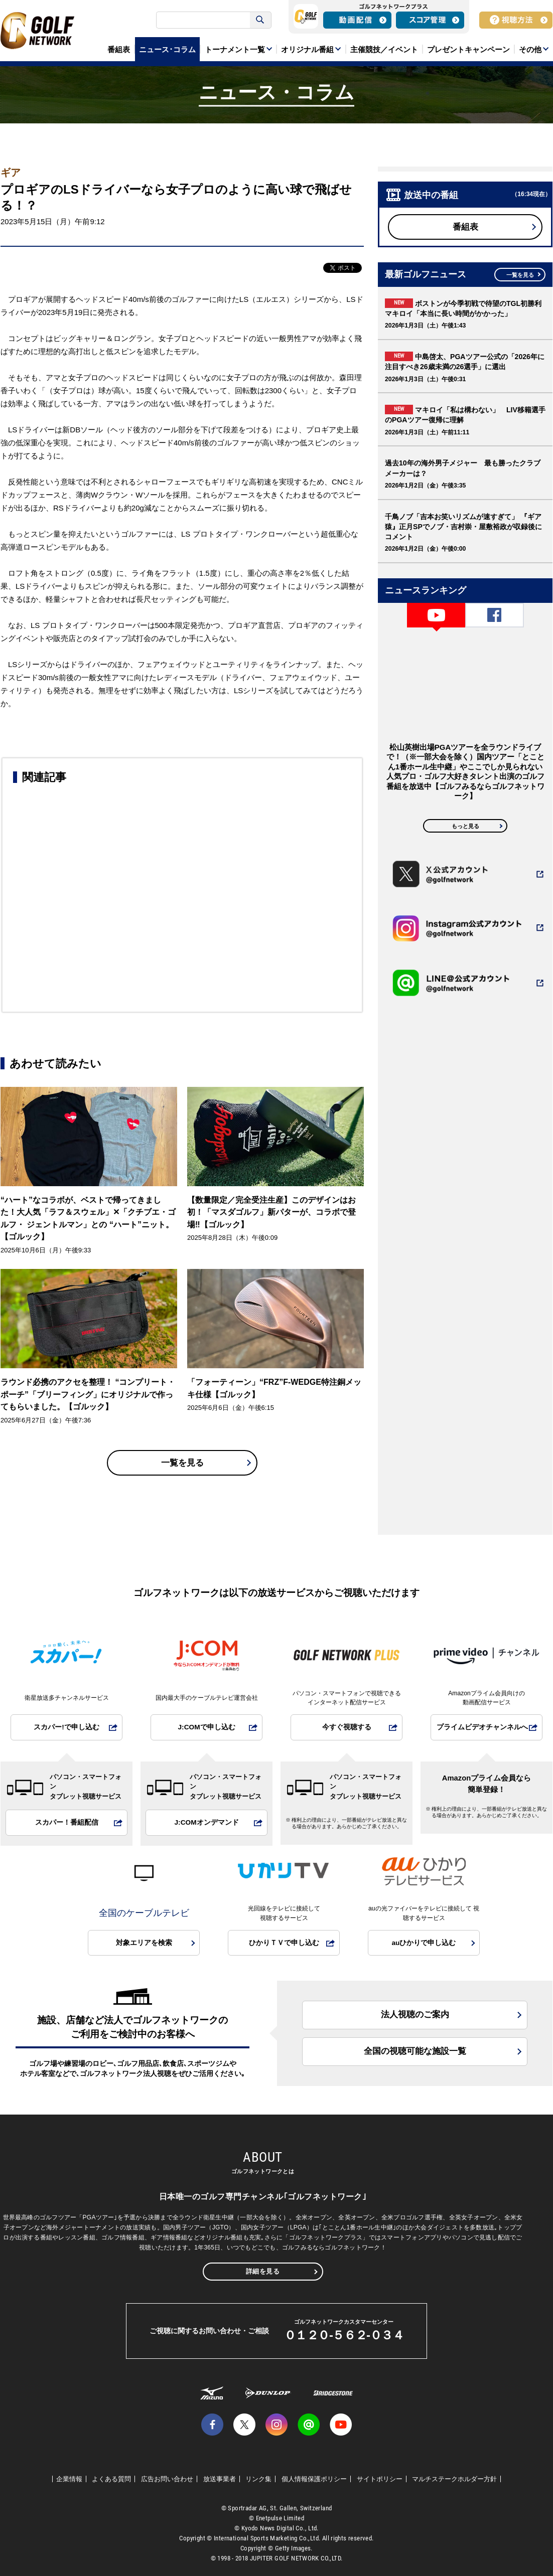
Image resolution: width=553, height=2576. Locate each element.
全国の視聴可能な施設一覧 (415, 2051)
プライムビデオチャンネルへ (482, 1727)
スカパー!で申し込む (66, 1727)
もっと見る (465, 826)
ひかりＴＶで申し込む (284, 1943)
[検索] (204, 20)
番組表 (465, 227)
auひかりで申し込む (424, 1943)
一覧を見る (182, 1463)
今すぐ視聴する (346, 1727)
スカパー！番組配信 (66, 1822)
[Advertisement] (182, 896)
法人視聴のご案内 (415, 2014)
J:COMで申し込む (206, 1727)
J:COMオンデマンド (206, 1822)
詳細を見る (263, 2271)
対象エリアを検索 (144, 1943)
